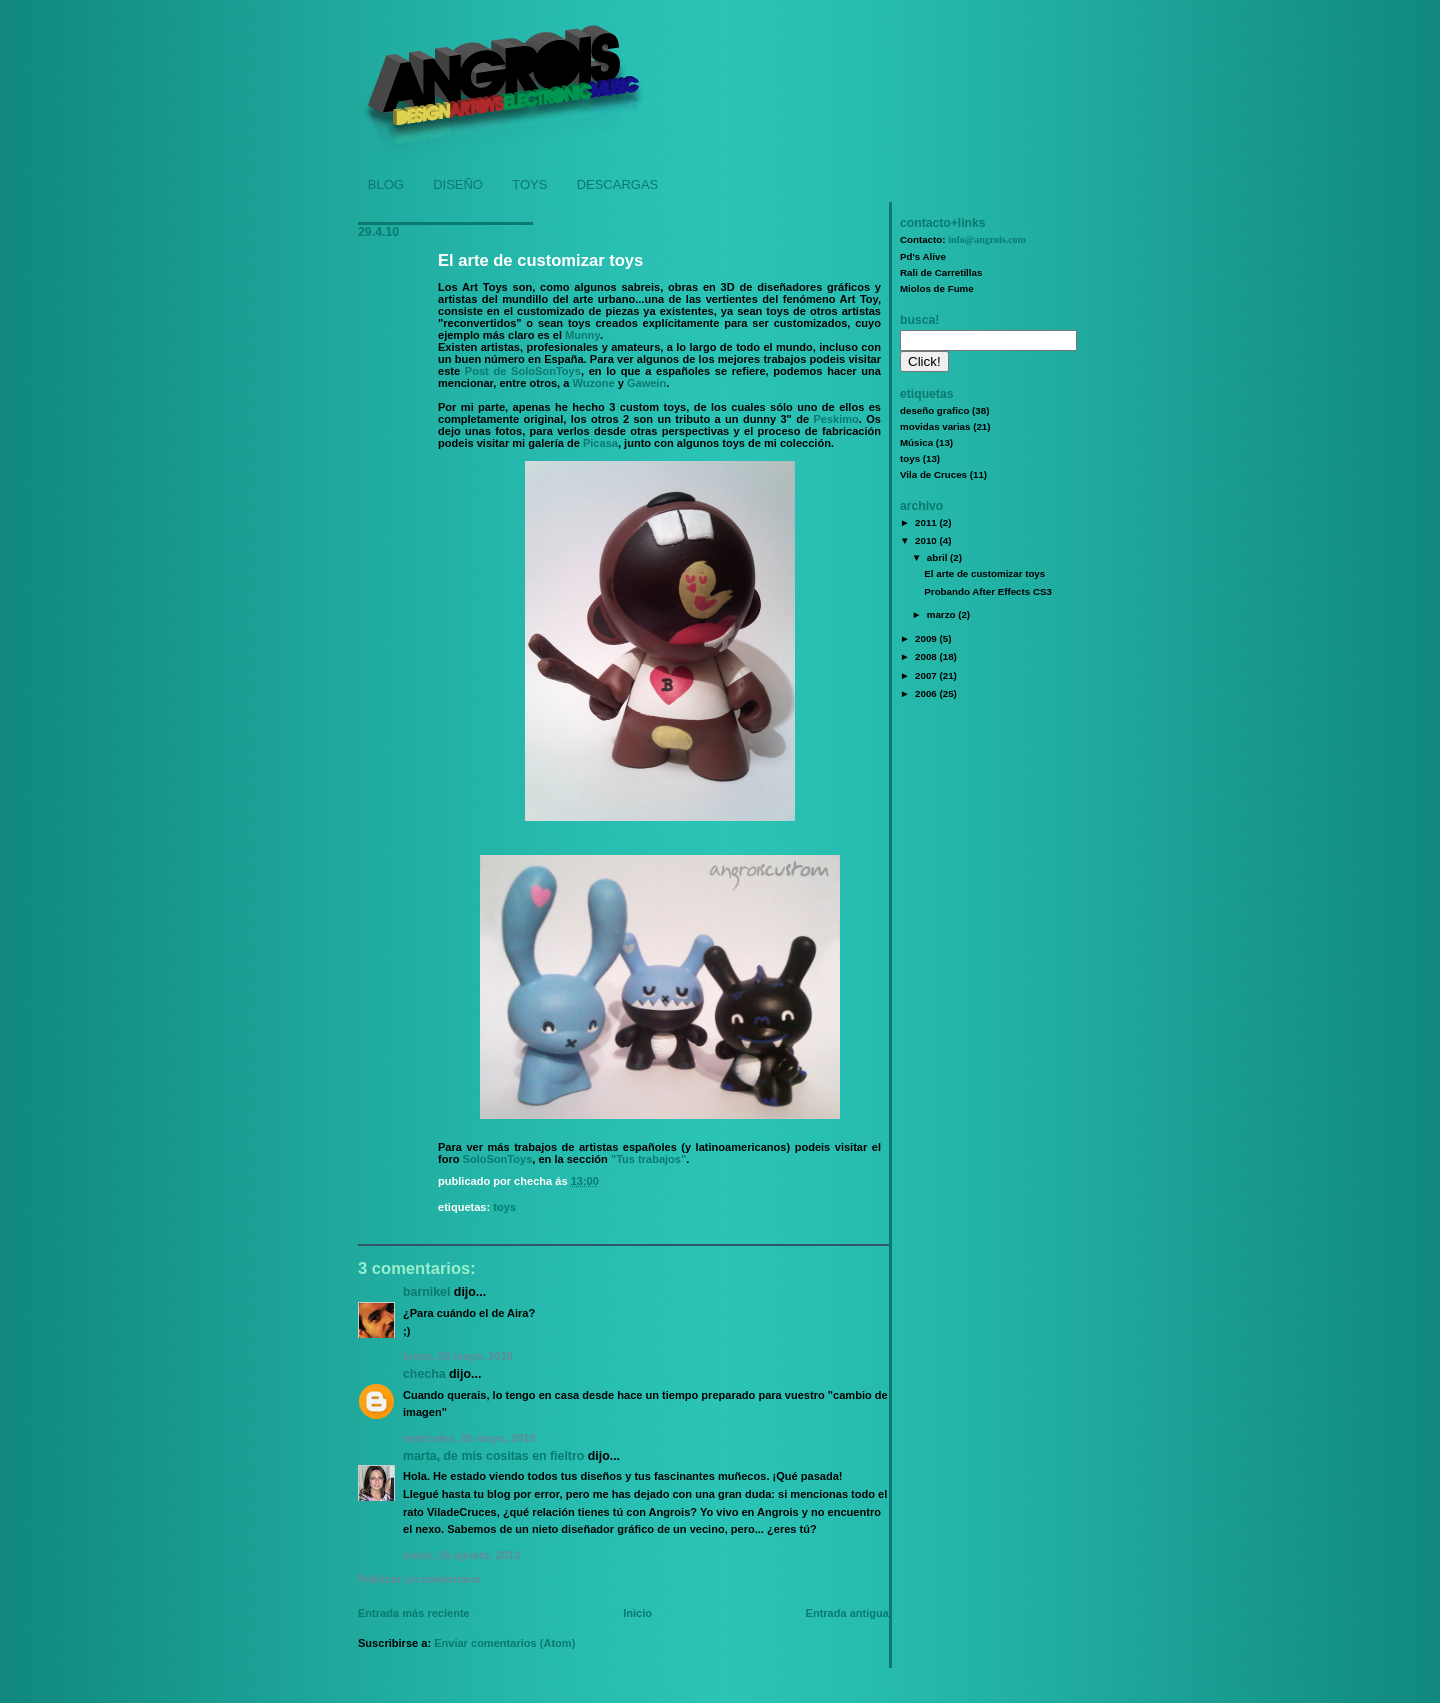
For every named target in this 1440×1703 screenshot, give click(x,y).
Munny (582, 335)
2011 (927, 522)
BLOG (386, 184)
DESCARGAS (618, 184)
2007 (927, 675)
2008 (927, 656)
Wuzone (593, 383)
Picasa (600, 443)
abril (938, 557)
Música (916, 442)
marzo (942, 614)
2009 (927, 638)
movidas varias (935, 426)
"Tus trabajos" (648, 1159)
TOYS (529, 184)
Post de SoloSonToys (523, 371)
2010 (927, 540)
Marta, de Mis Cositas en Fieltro (493, 1456)
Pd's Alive (923, 256)
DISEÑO (458, 184)
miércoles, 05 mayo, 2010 (469, 1438)
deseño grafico (934, 410)
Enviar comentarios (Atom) (504, 1643)
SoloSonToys (498, 1159)
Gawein (646, 383)
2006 (927, 693)
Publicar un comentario (419, 1579)
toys (504, 1207)
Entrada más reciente (414, 1613)
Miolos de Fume (937, 288)
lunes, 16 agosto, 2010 (461, 1555)
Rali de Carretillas (941, 272)
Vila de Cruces (933, 474)
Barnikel (426, 1292)
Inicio (637, 1613)
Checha (424, 1374)
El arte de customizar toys (540, 260)
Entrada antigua (847, 1613)
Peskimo (835, 419)
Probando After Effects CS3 (988, 591)
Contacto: (963, 239)
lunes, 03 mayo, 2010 (458, 1356)
